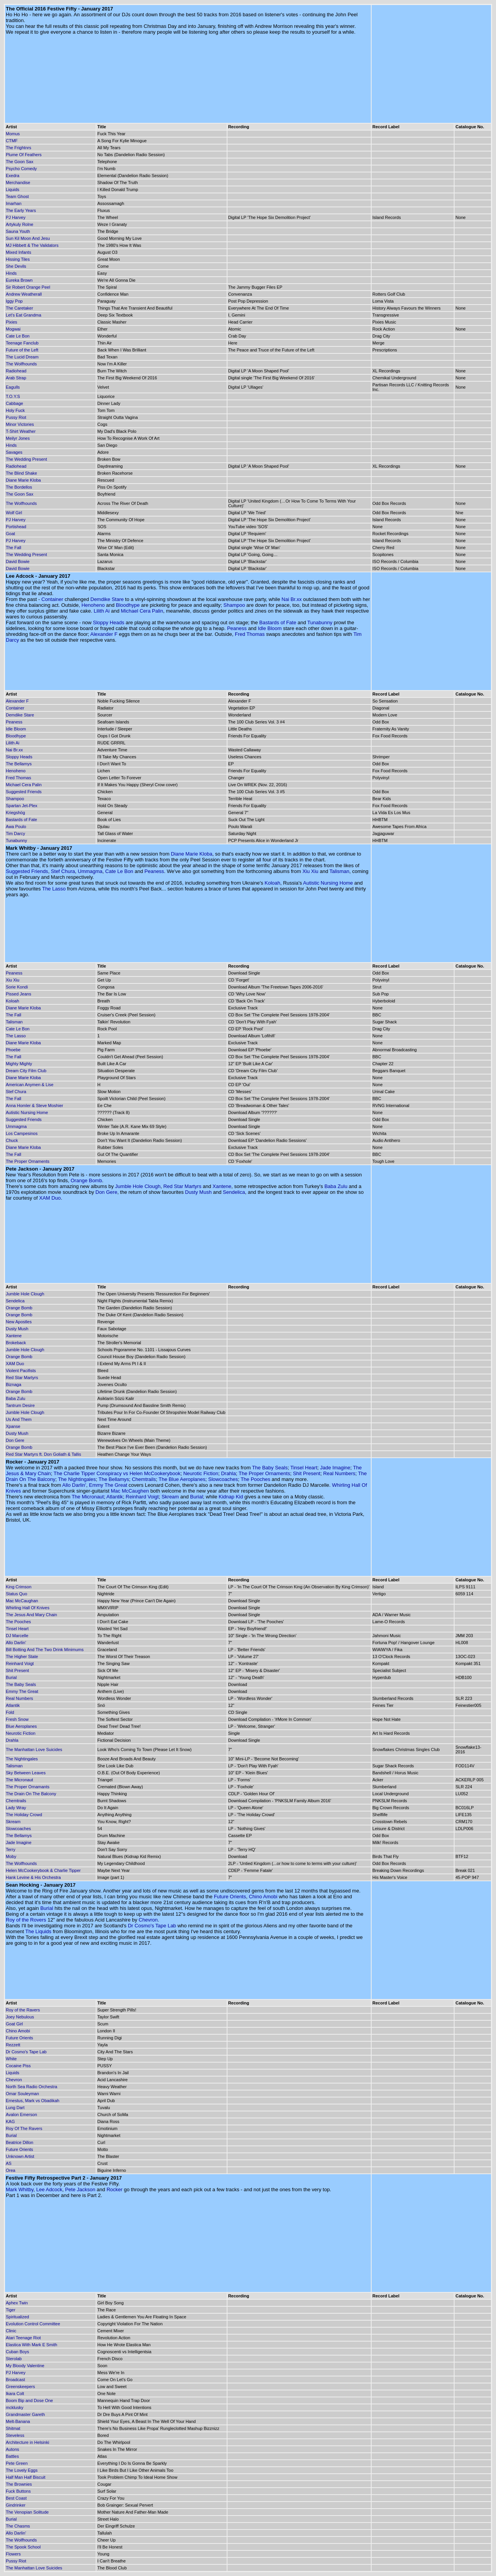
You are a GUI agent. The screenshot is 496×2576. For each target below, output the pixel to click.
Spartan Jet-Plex (21, 805)
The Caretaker (19, 308)
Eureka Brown (19, 280)
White (11, 2058)
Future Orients (230, 1896)
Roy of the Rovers (26, 1920)
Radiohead (16, 370)
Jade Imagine (335, 1468)
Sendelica (234, 1192)
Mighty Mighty (19, 1063)
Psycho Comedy (21, 168)
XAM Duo (50, 1198)
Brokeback (16, 1342)
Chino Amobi (263, 1896)
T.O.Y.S (13, 396)
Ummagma (90, 871)
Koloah (272, 883)
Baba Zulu (335, 1186)
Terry (10, 1849)
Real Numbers (339, 1473)
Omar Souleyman (22, 2093)
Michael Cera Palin (142, 611)
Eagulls (13, 387)
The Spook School (23, 2547)
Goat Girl (14, 2024)
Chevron (148, 1920)
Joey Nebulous (20, 2017)
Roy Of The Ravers (24, 2128)
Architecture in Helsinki (27, 2442)
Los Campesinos (22, 1133)
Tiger (11, 2309)
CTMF (12, 140)
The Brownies (19, 2484)
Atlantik (114, 1497)
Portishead (16, 526)
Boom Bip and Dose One (29, 2400)
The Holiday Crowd (24, 1814)
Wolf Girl (14, 512)
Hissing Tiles (18, 259)
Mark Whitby (19, 2189)
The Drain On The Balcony (31, 1793)
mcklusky (14, 2407)
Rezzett (13, 2044)
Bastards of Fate (277, 622)
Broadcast (15, 2379)
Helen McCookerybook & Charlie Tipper (43, 1870)
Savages (14, 452)
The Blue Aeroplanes (181, 1479)
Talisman (339, 871)
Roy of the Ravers (23, 2010)
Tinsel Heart (303, 1468)
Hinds (11, 273)
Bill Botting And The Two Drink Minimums (45, 1649)
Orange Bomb (86, 1180)
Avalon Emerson (21, 2114)
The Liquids (38, 1931)
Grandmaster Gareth (25, 2414)
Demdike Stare (107, 599)
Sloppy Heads (108, 622)
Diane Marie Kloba (23, 480)
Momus (13, 133)
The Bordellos (19, 487)
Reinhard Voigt (142, 1497)
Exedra (12, 175)
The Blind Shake (21, 473)
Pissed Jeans (18, 994)
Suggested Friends (23, 791)
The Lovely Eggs (22, 2470)
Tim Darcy (15, 833)
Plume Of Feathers (23, 154)
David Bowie (17, 561)
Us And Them (18, 1419)
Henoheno (93, 605)
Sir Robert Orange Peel (28, 287)
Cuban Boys (17, 2351)
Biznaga (13, 1384)
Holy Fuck (15, 410)
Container (52, 599)
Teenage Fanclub (22, 343)
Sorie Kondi (17, 987)
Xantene (222, 1186)
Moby (11, 1856)
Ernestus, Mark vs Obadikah (32, 2100)
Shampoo (234, 605)
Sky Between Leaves (26, 1772)
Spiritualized (17, 2316)
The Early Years (21, 210)
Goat (10, 533)
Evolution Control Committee (33, 2323)
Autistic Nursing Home (328, 883)
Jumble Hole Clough (137, 1186)
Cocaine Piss (18, 2065)
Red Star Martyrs (182, 1186)
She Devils (16, 266)
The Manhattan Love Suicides (34, 1749)
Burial (196, 1497)
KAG (10, 2121)
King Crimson (18, 1586)
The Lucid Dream (22, 357)
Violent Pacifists (21, 1370)
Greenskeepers (20, 2386)
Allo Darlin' (74, 1485)
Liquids (12, 189)
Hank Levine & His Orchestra (33, 1877)
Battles (12, 2456)
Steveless (15, 2435)
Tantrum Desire (20, 1405)
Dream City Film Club (26, 1070)
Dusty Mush (198, 1192)
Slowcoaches (223, 1479)
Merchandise (18, 182)
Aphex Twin (17, 2302)
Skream (170, 1497)
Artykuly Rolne (19, 224)
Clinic (11, 2330)
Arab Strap (16, 377)
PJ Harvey (16, 217)
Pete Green (17, 2463)
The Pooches (255, 1479)
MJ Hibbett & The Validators (32, 245)
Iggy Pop (14, 301)
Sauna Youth (18, 231)
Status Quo (16, 1593)
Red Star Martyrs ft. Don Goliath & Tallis (43, 1454)
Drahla (228, 1473)
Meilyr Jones (18, 438)
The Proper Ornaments (28, 1161)
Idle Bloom (269, 628)
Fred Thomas (250, 634)
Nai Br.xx (292, 599)
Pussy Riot (16, 417)
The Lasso (54, 889)
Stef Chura (63, 871)
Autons (12, 2449)
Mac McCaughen (130, 1491)
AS (9, 2163)
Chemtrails (144, 1479)
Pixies (11, 322)
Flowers (13, 2554)
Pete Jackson (80, 2189)
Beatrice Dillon (19, 2142)
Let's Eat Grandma (23, 315)
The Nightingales (77, 1479)
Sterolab (14, 2358)
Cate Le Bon (17, 336)
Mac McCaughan (22, 1600)
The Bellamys (19, 763)
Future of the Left (22, 350)
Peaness (237, 628)
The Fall (13, 547)
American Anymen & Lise (29, 1084)
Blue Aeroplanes (21, 1726)
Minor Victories (20, 424)
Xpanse (13, 1426)
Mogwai (13, 329)
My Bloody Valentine (25, 2365)
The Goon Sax (19, 161)
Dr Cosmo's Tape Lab (152, 1926)
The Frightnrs (18, 147)
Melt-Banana (18, 2421)
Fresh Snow (17, 1719)
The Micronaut (88, 1497)
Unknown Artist (20, 2156)
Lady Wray (16, 1807)
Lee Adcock (49, 2189)
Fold (10, 1712)
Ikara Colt (15, 2393)
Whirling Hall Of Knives (27, 1607)
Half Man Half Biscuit (25, 2477)
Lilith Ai (102, 611)
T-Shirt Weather (21, 431)
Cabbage (14, 403)
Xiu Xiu (310, 871)
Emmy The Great (108, 1485)
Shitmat (13, 2428)
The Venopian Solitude (27, 2512)
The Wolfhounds (21, 364)
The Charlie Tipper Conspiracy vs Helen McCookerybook (116, 1473)
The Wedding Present (26, 459)
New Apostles (19, 1321)
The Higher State (22, 1656)
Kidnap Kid (231, 1497)
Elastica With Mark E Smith (31, 2344)
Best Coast (16, 2498)
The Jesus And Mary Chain (31, 1614)
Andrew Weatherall (24, 294)
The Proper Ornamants (28, 1786)
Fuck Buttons (18, 2491)
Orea (10, 2170)
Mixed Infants (18, 252)
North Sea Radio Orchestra (31, 2086)
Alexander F (103, 634)
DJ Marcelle (17, 1635)
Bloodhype (128, 605)
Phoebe (13, 1049)
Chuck (12, 1140)
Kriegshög (15, 812)
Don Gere (106, 1192)
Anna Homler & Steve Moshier (34, 1105)
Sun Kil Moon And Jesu (28, 238)
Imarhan (13, 203)
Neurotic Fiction (200, 1473)
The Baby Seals (270, 1468)
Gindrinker (16, 2505)
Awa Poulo (16, 826)
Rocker (114, 2189)
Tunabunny (319, 622)
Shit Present (306, 1473)
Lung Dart (15, 2107)
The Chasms (18, 2526)
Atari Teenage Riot (23, 2337)
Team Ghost (17, 196)
